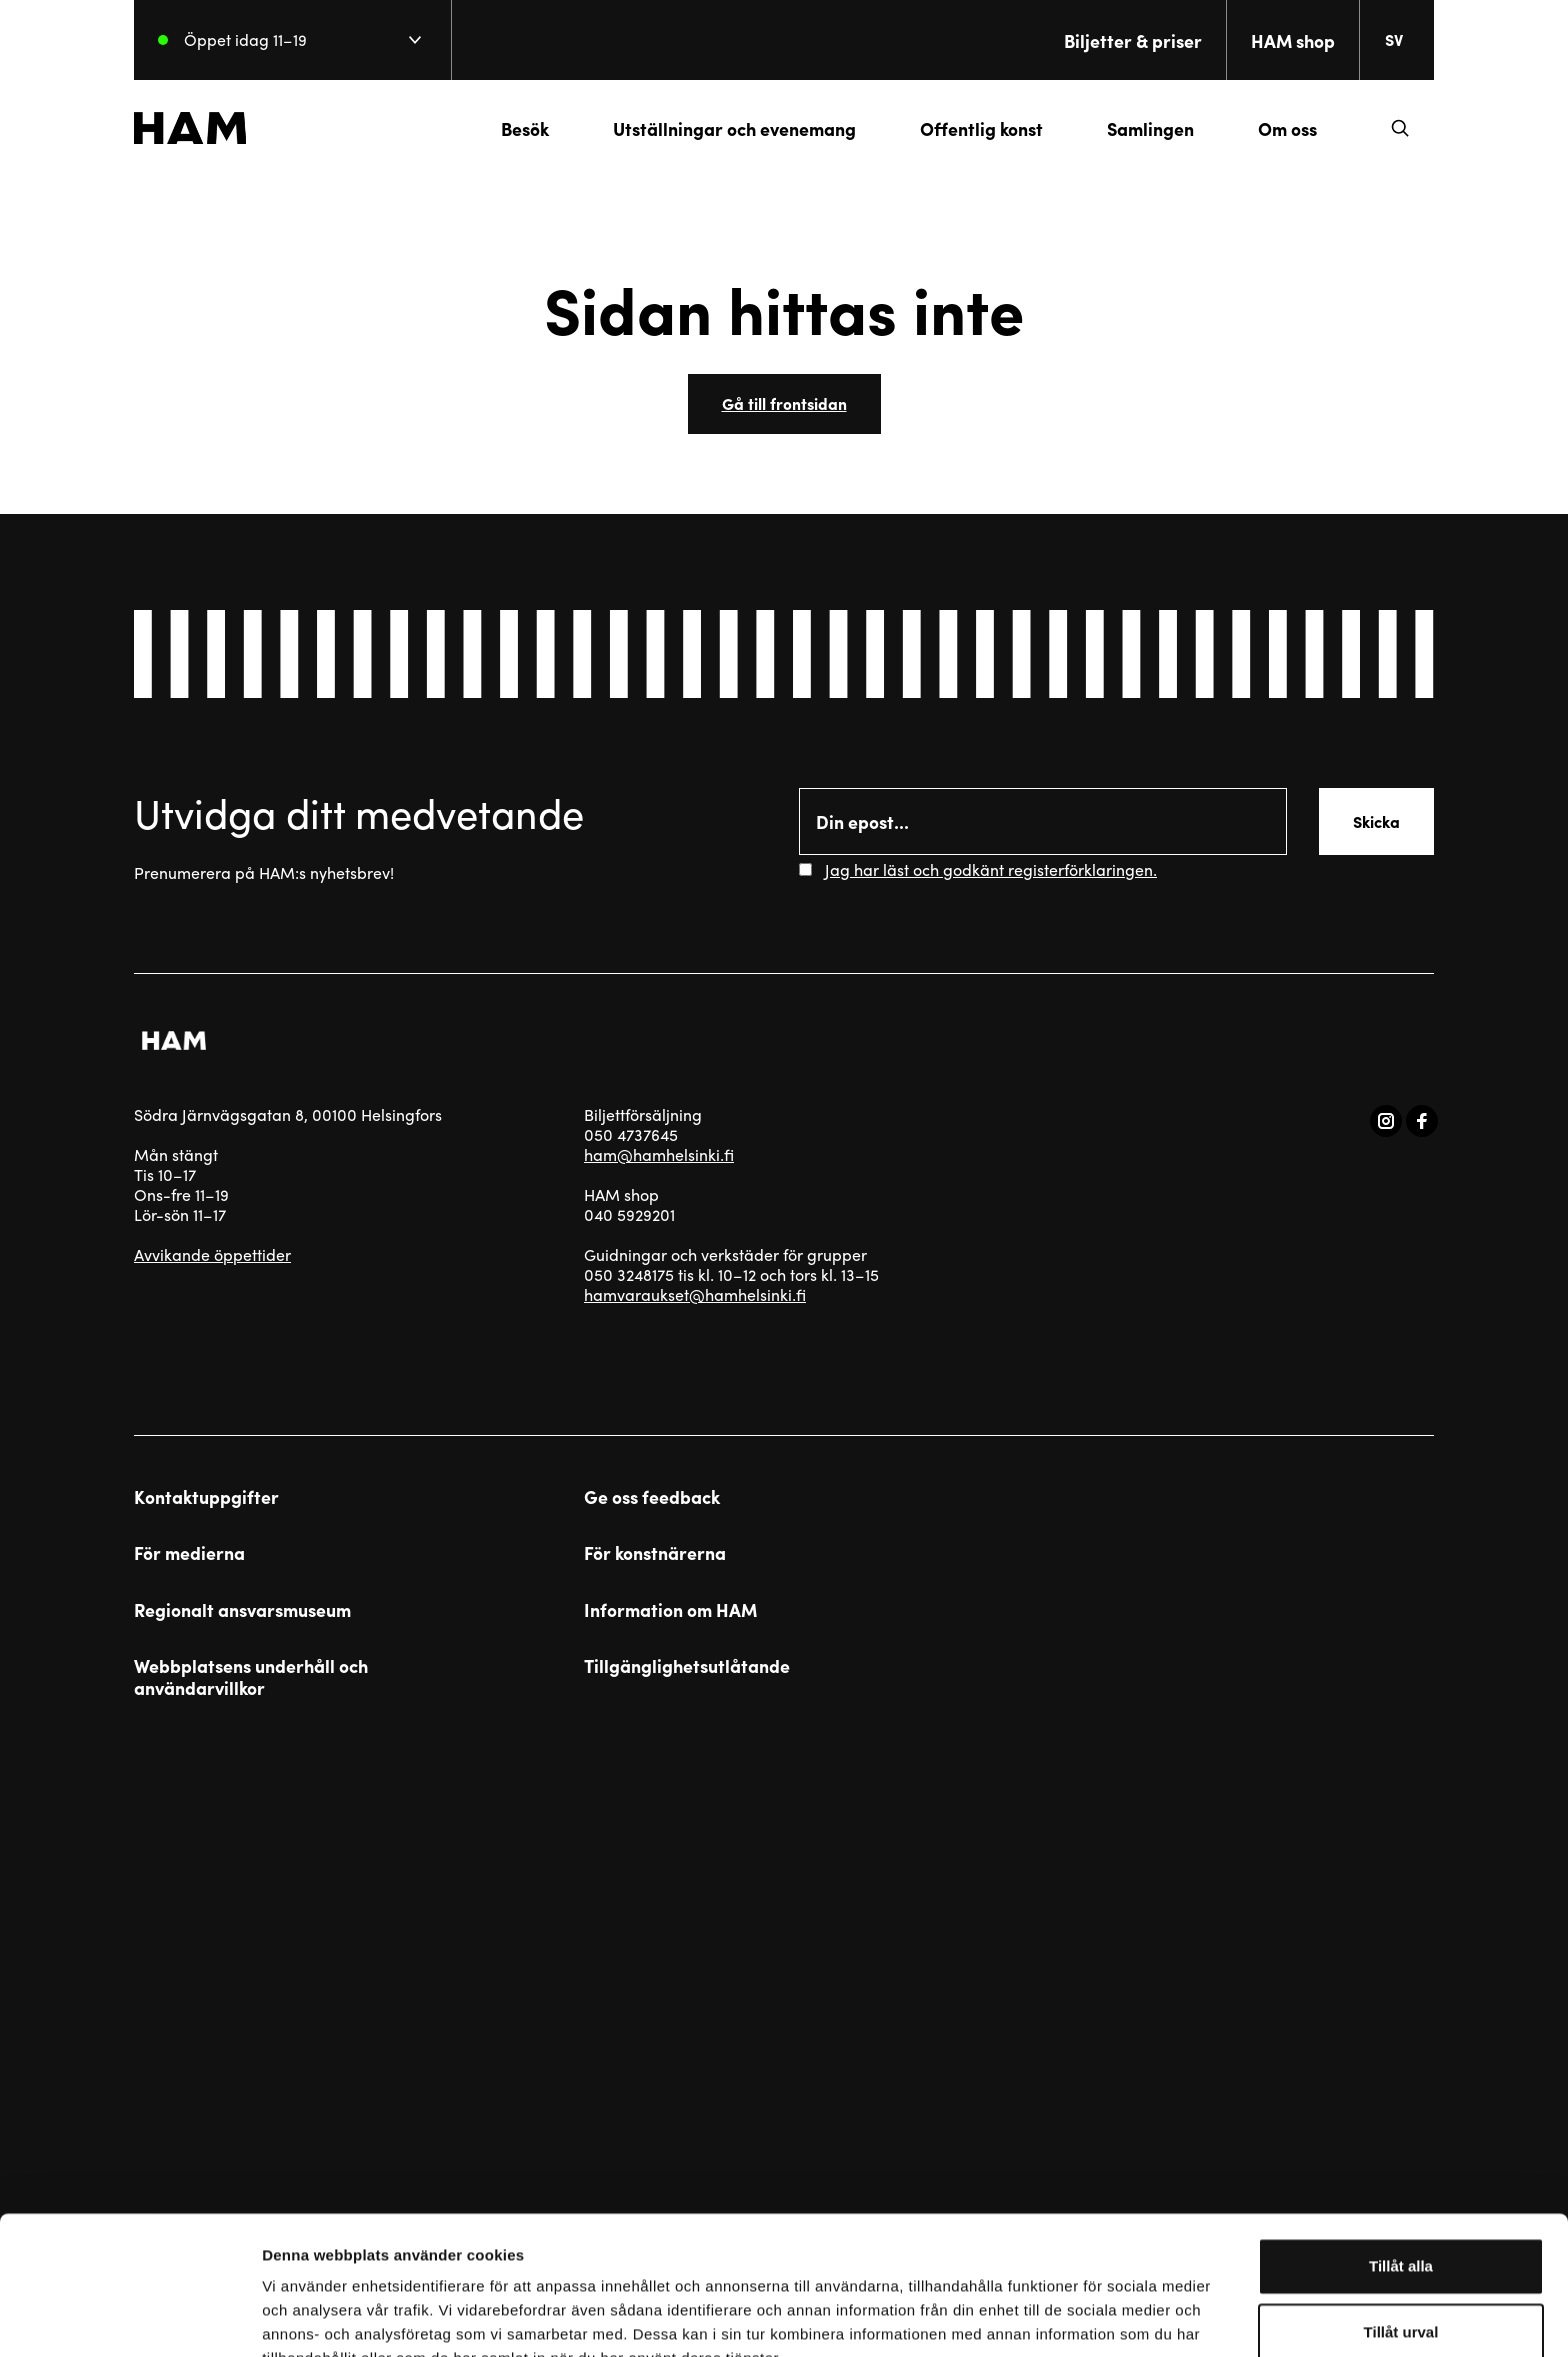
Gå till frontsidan (784, 403)
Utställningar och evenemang (734, 128)
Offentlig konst (981, 128)
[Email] (1043, 821)
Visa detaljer (1086, 2317)
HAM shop (1293, 40)
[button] (1400, 128)
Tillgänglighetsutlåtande (687, 1666)
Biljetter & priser (1133, 40)
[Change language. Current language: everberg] (1402, 40)
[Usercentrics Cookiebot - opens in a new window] (129, 2318)
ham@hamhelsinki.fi (659, 1154)
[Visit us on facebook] (1422, 1121)
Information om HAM (670, 1610)
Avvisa (1401, 2291)
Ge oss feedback (652, 1497)
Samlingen (1150, 128)
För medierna (189, 1553)
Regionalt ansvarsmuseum (242, 1610)
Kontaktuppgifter (206, 1497)
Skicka (1376, 821)
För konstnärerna (655, 1553)
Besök (525, 128)
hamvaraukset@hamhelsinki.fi (695, 1294)
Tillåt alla (1401, 2160)
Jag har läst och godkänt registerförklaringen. (991, 869)
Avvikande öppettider (212, 1254)
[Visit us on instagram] (1386, 1121)
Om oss (1287, 128)
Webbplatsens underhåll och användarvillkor (251, 1676)
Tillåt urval (1401, 2226)
